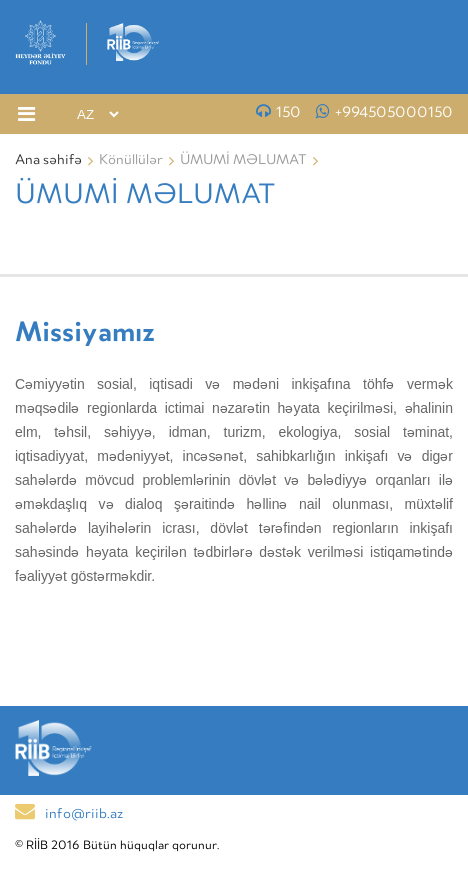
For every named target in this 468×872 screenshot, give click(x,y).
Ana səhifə (48, 161)
